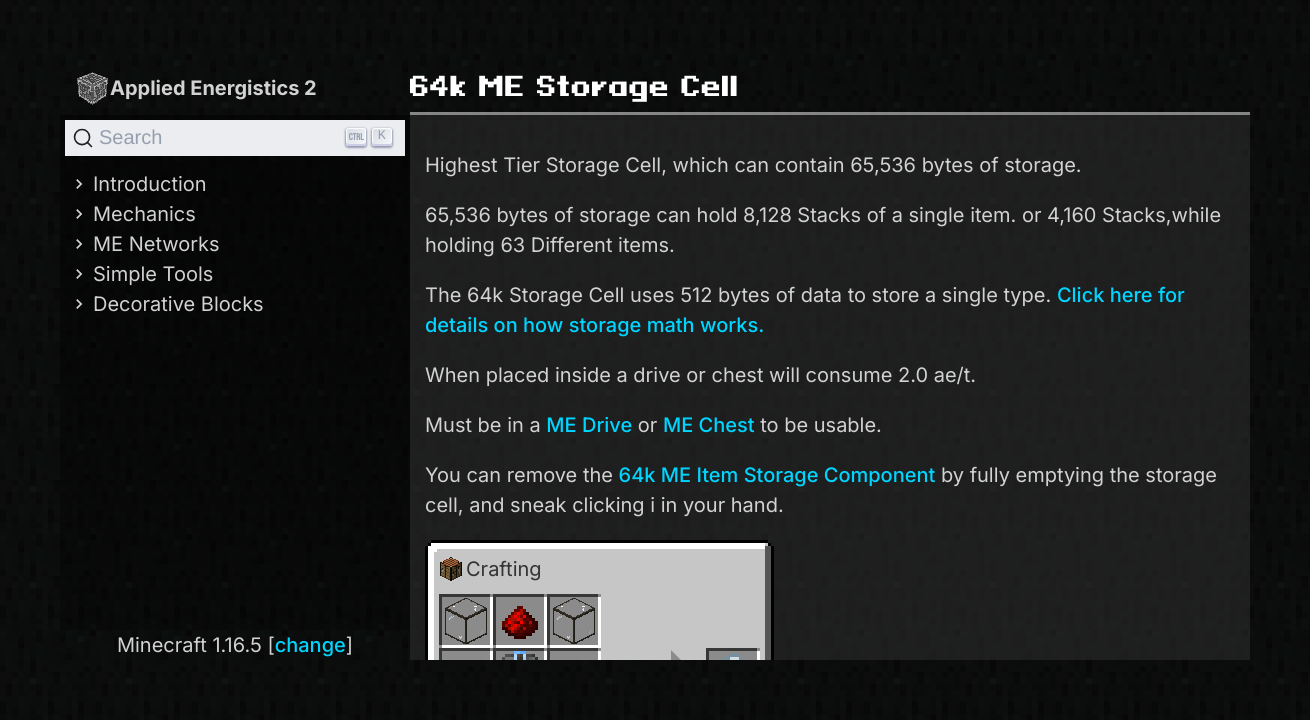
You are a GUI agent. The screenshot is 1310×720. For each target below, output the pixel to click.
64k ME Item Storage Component (777, 475)
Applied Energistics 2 (196, 87)
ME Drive (589, 425)
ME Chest (709, 425)
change (310, 645)
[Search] (235, 138)
